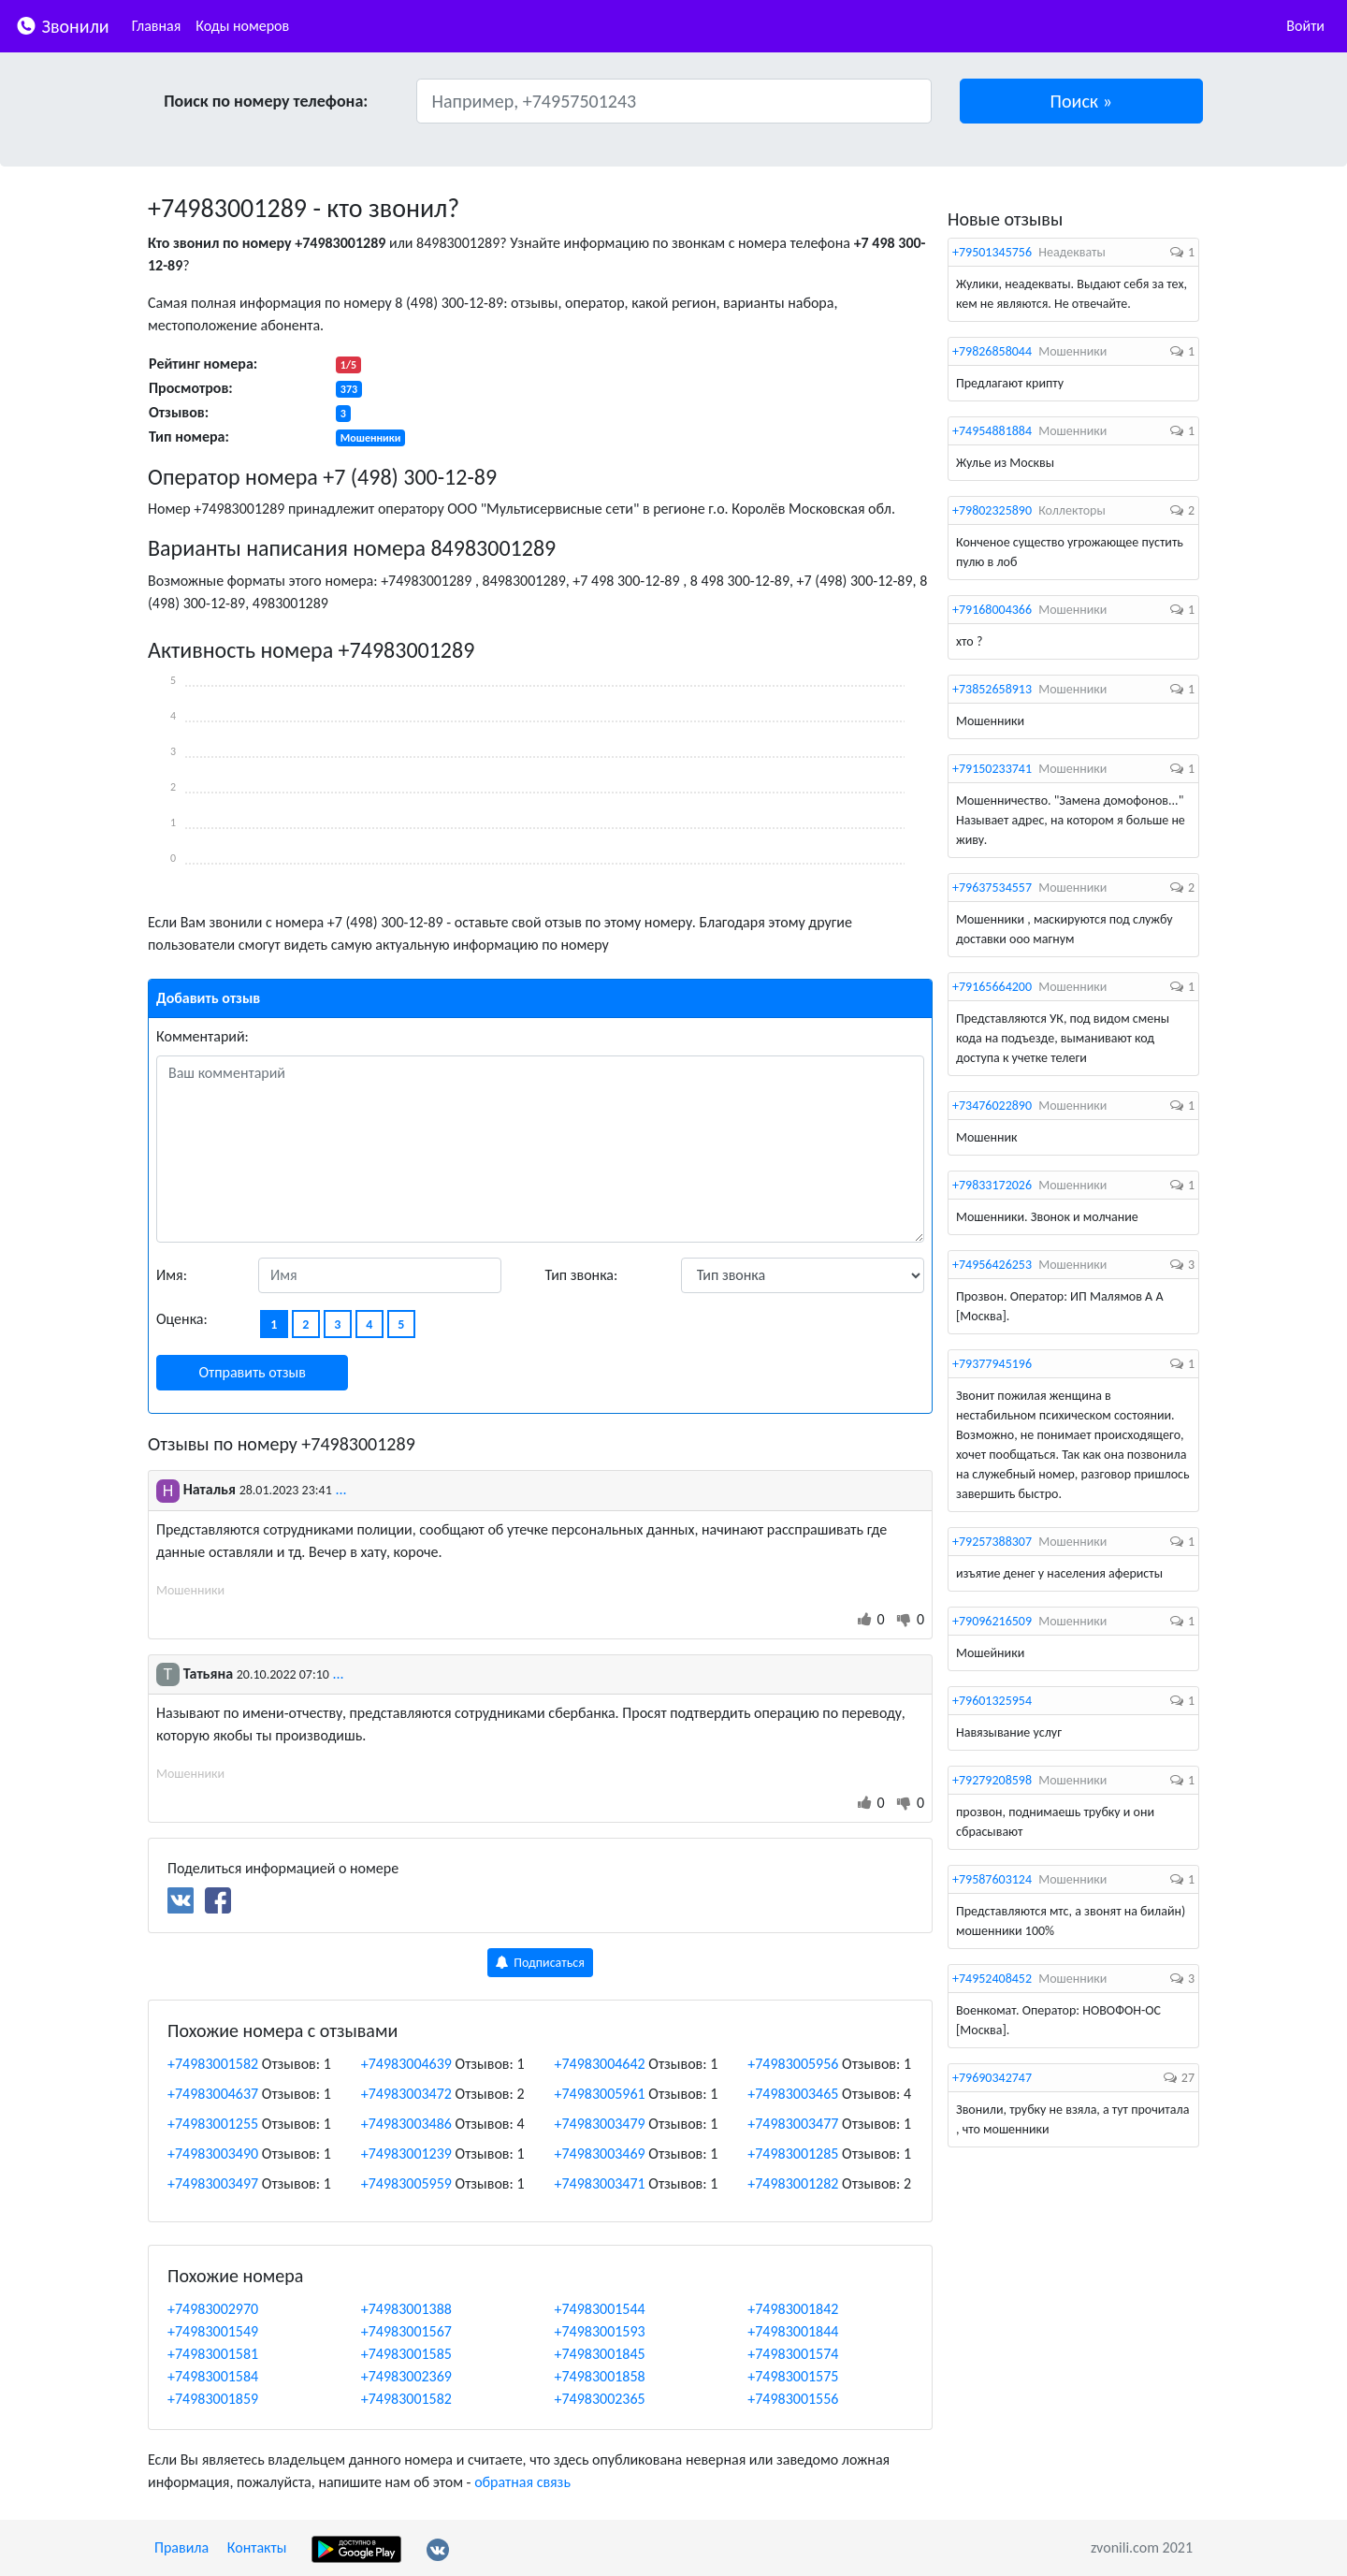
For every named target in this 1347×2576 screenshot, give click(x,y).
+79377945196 (992, 1364)
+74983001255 (212, 2123)
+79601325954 (992, 1701)
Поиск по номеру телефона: (266, 101)
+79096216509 (992, 1621)
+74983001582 (212, 2064)
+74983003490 (212, 2153)
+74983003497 (212, 2183)
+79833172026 (992, 1185)
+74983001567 (406, 2331)
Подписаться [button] (540, 1963)
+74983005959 (406, 2183)
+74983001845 (600, 2354)
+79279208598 (992, 1780)
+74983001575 (792, 2376)
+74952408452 (992, 1979)
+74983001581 (212, 2354)
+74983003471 (600, 2183)
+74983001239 (406, 2153)
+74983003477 (792, 2123)
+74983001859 (212, 2399)
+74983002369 (406, 2376)
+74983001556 (792, 2399)
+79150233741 (992, 769)
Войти (1305, 26)
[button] (1082, 101)
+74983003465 (792, 2094)
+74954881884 (992, 431)
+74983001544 (600, 2309)
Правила (181, 2547)
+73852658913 (992, 689)
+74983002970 (212, 2309)
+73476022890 (992, 1105)
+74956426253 (992, 1265)
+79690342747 (992, 2078)
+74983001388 (406, 2309)
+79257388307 (992, 1542)
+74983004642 (600, 2064)
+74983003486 (406, 2123)
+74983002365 (600, 2399)
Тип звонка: (581, 1275)
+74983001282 (792, 2183)
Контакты (257, 2547)
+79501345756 (992, 252)
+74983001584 (212, 2376)
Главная (156, 26)
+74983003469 (600, 2153)
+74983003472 (406, 2094)
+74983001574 (792, 2354)
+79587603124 (992, 1879)
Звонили (62, 24)
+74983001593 (600, 2331)
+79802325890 (992, 510)
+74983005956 (792, 2064)
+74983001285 (792, 2153)
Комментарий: (202, 1036)
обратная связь (522, 2482)
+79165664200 (992, 987)
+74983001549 (212, 2331)
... (340, 1489)
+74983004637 (212, 2094)
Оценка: (182, 1319)
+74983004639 (406, 2064)
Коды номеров (242, 26)
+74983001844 (792, 2331)
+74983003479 (600, 2123)
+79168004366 (992, 610)
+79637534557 (992, 887)
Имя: (171, 1275)
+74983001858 (600, 2376)
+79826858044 (992, 351)
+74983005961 (600, 2094)
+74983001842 (792, 2309)
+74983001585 (406, 2354)
